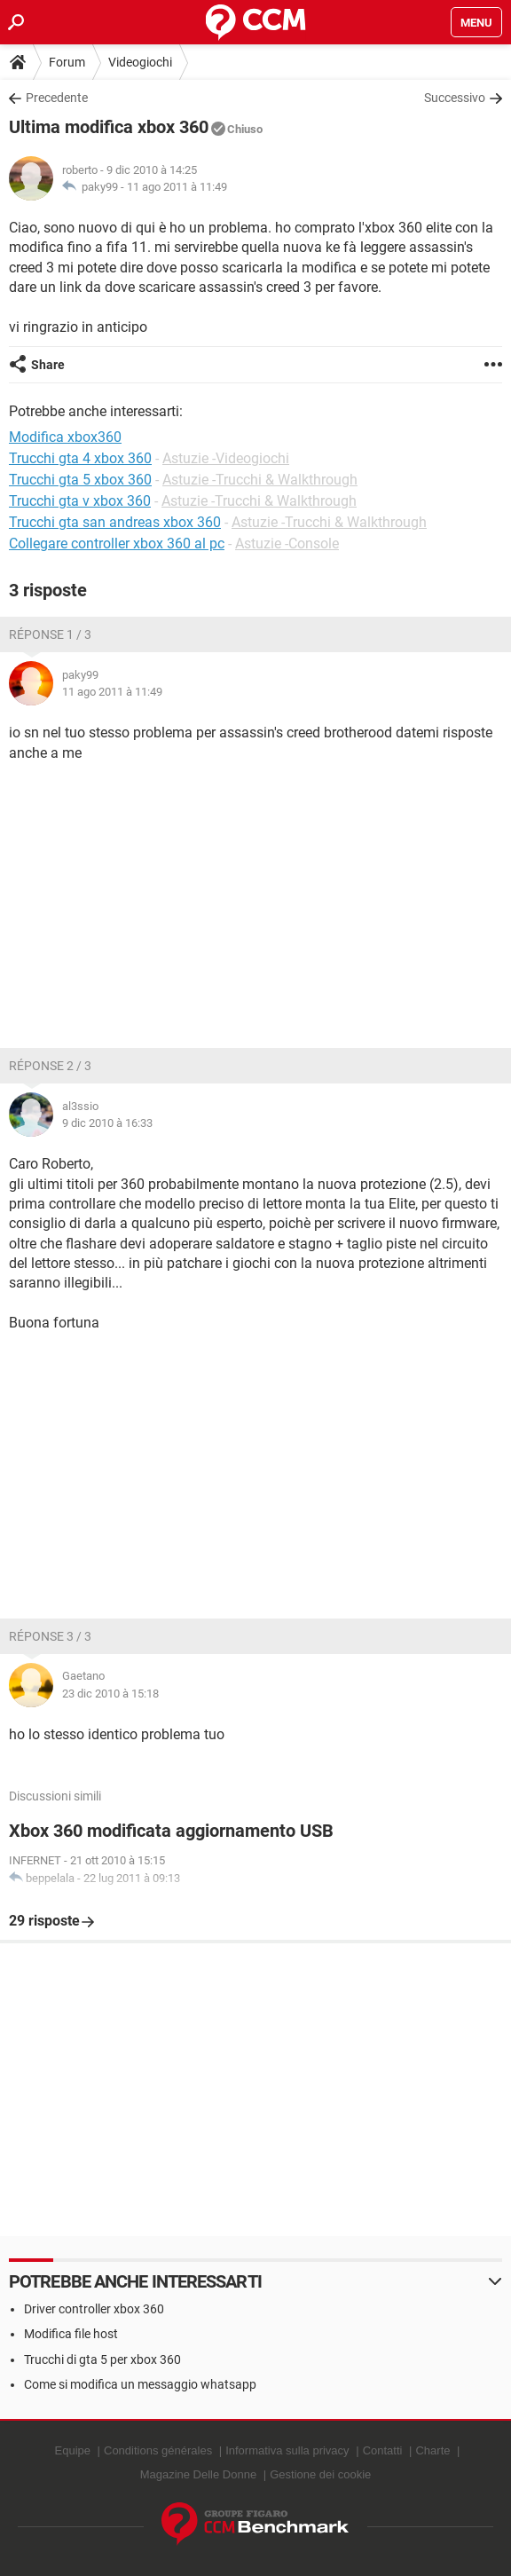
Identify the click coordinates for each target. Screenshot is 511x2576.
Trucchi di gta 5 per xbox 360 (102, 2359)
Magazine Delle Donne (198, 2474)
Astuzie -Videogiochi (225, 458)
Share (48, 365)
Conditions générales (158, 2450)
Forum (67, 62)
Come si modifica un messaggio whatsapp (140, 2384)
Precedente (57, 98)
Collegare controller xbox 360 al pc (116, 543)
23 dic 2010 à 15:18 (110, 1693)
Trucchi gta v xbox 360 (80, 500)
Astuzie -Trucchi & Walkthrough (260, 479)
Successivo (454, 98)
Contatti (383, 2450)
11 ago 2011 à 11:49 (177, 186)
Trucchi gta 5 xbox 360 (80, 479)
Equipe (72, 2450)
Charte (432, 2450)
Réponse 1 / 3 (50, 634)
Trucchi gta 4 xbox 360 (80, 458)
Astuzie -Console (287, 543)
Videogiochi (140, 62)
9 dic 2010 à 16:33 (107, 1123)
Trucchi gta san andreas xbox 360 (115, 522)
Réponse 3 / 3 (50, 1636)
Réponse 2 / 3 (50, 1066)
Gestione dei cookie (320, 2474)
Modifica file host (71, 2334)
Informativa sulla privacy (287, 2450)
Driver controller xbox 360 (94, 2309)
